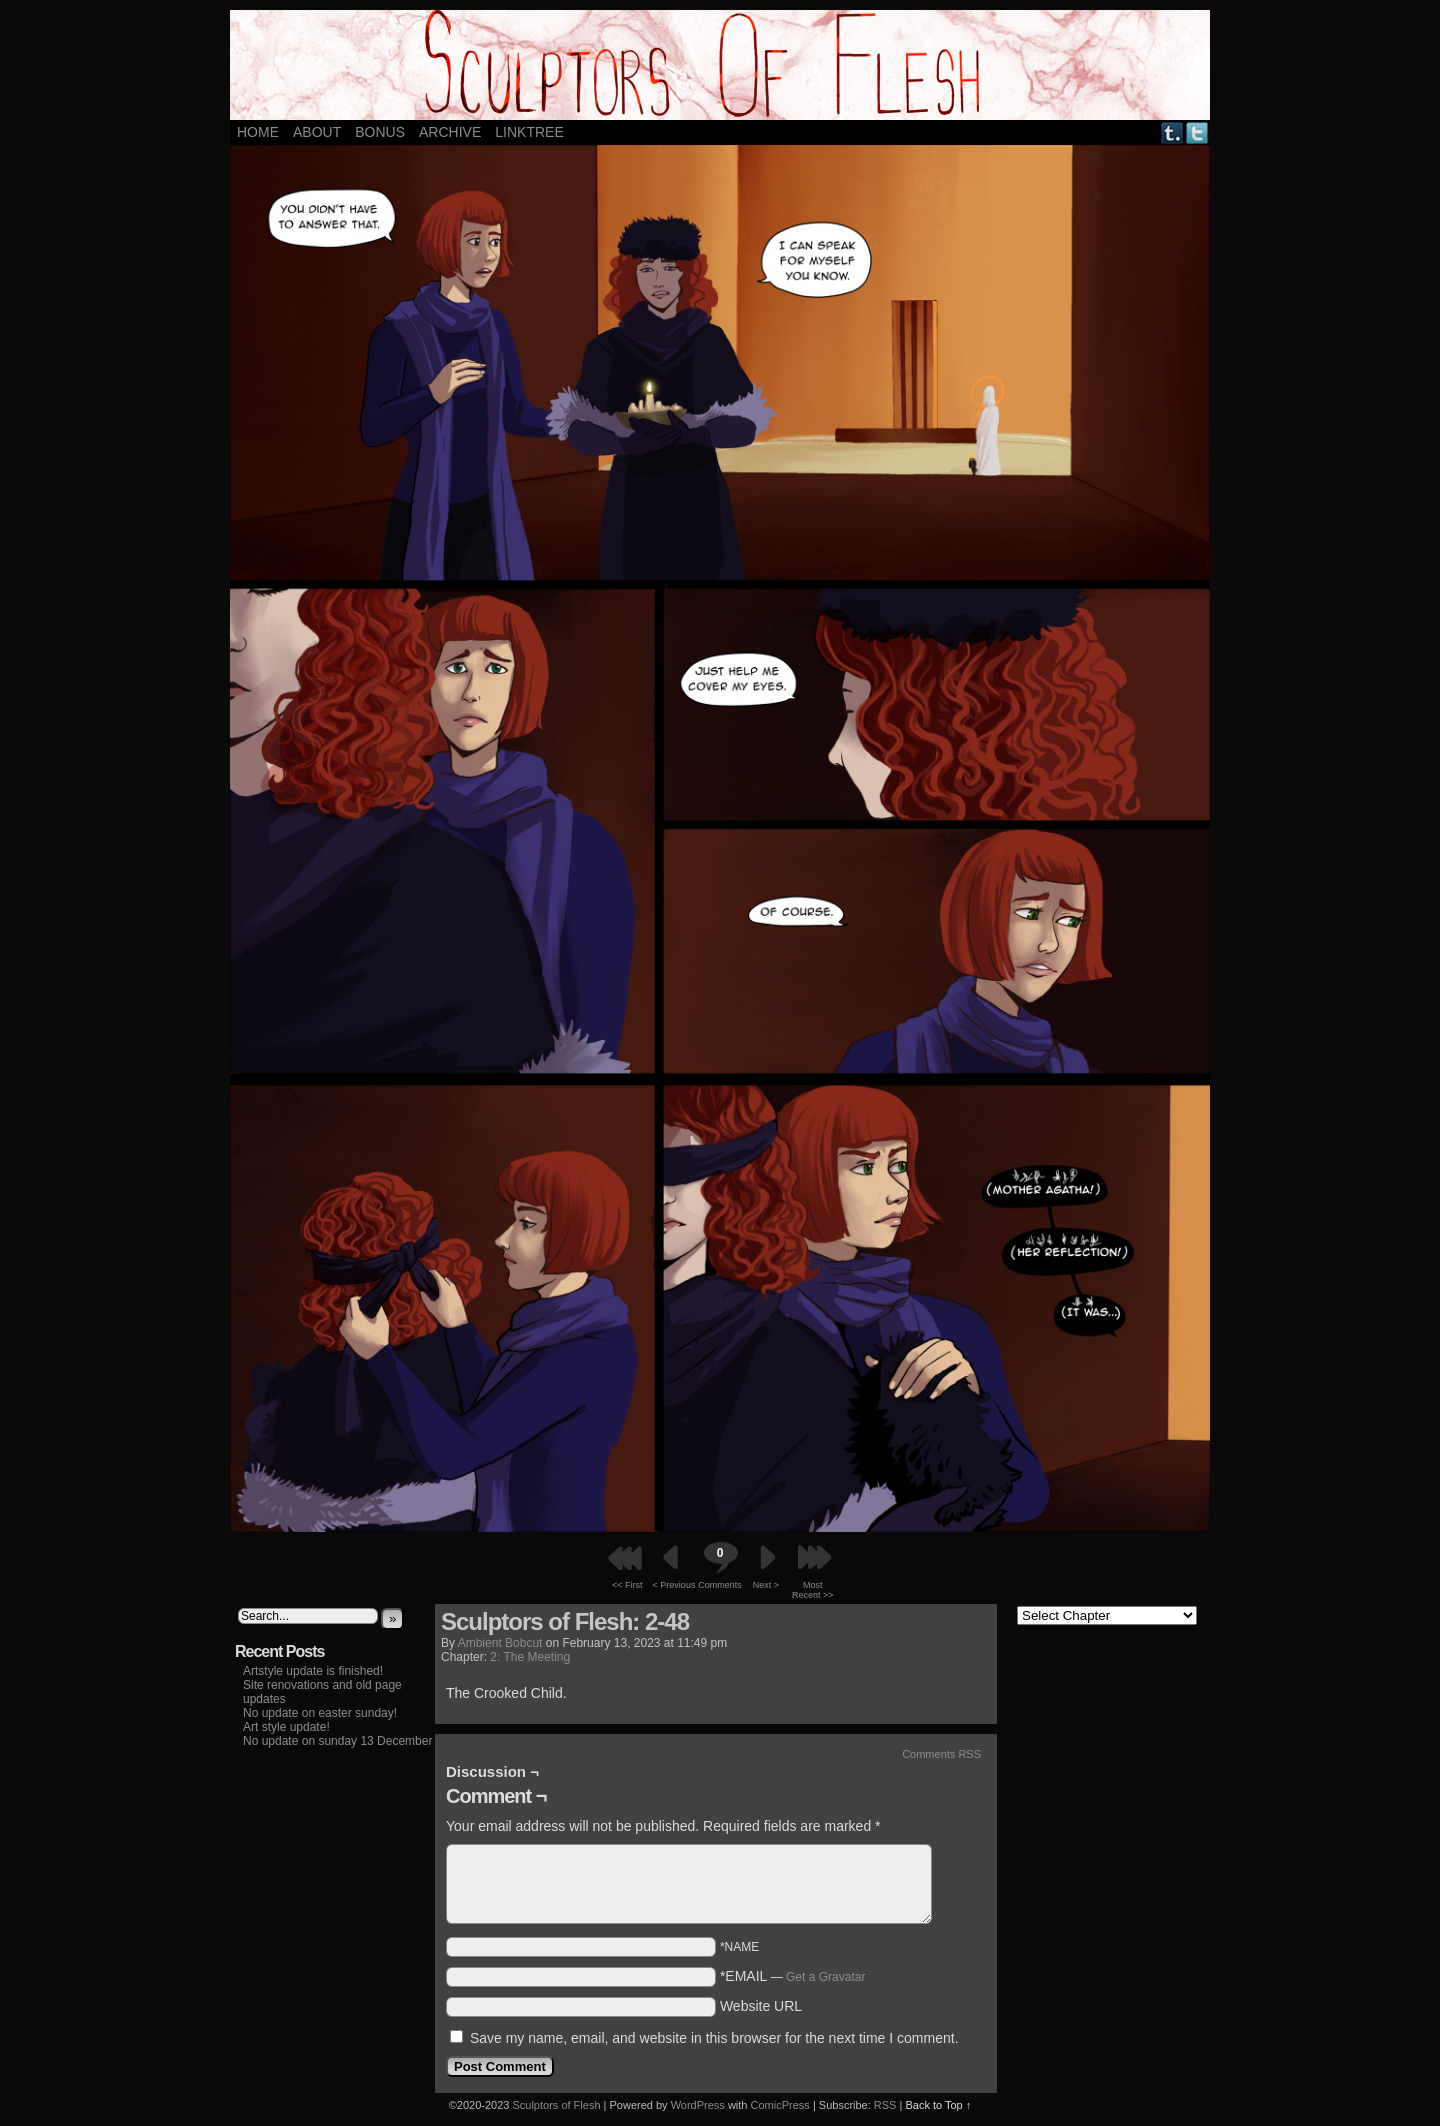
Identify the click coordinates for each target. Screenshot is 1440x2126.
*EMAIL (793, 1976)
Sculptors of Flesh (556, 2105)
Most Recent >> (813, 1590)
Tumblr (1172, 132)
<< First (627, 1585)
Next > (766, 1585)
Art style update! (286, 1727)
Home (258, 132)
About (317, 132)
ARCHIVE (450, 132)
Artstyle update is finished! (313, 1671)
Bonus (380, 132)
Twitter (1197, 132)
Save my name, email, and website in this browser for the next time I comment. (714, 2038)
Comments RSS (941, 1754)
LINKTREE (529, 132)
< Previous (674, 1585)
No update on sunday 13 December (337, 1741)
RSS (885, 2105)
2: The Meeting (530, 1657)
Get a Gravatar (825, 1977)
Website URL (761, 2006)
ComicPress (780, 2105)
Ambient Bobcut (500, 1643)
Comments (720, 1565)
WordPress (698, 2105)
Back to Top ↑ (938, 2105)
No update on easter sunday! (320, 1713)
